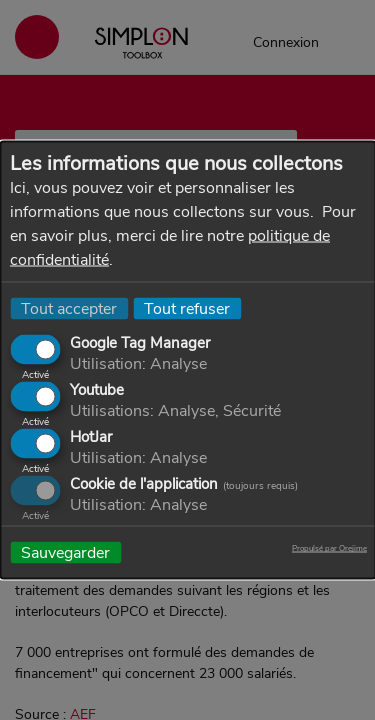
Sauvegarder (65, 553)
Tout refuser (187, 309)
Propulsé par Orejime (329, 549)
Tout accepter (69, 309)
